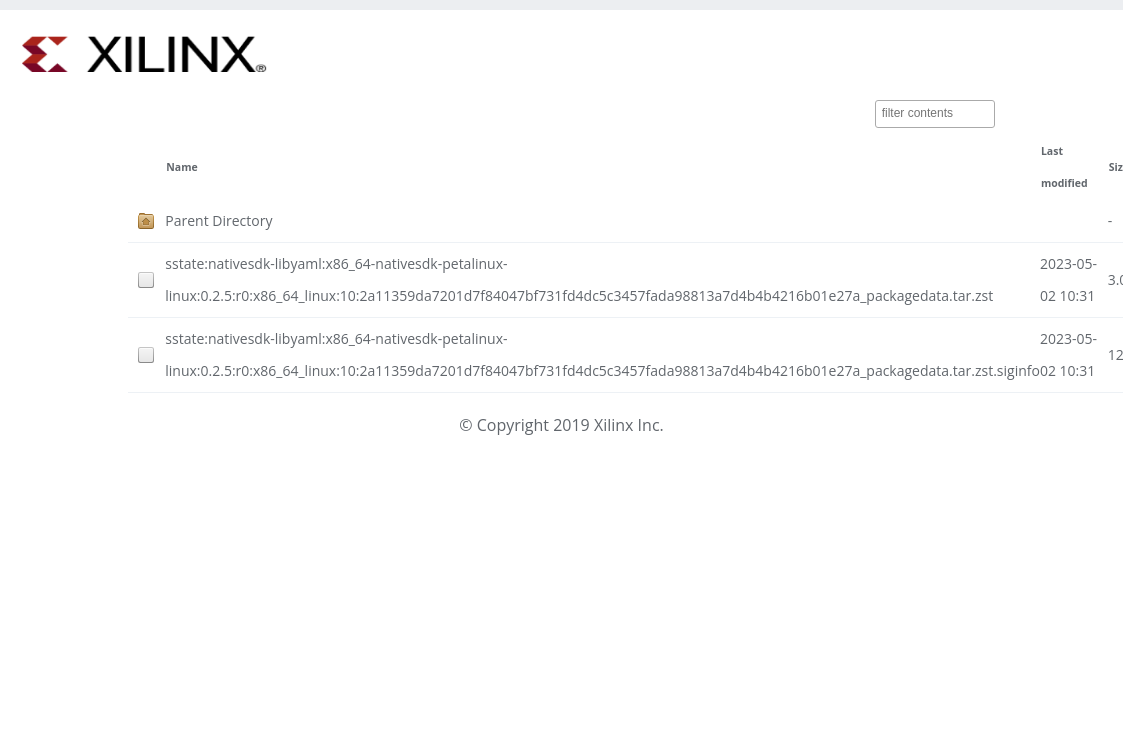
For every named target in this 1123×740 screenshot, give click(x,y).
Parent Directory (218, 220)
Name (181, 167)
